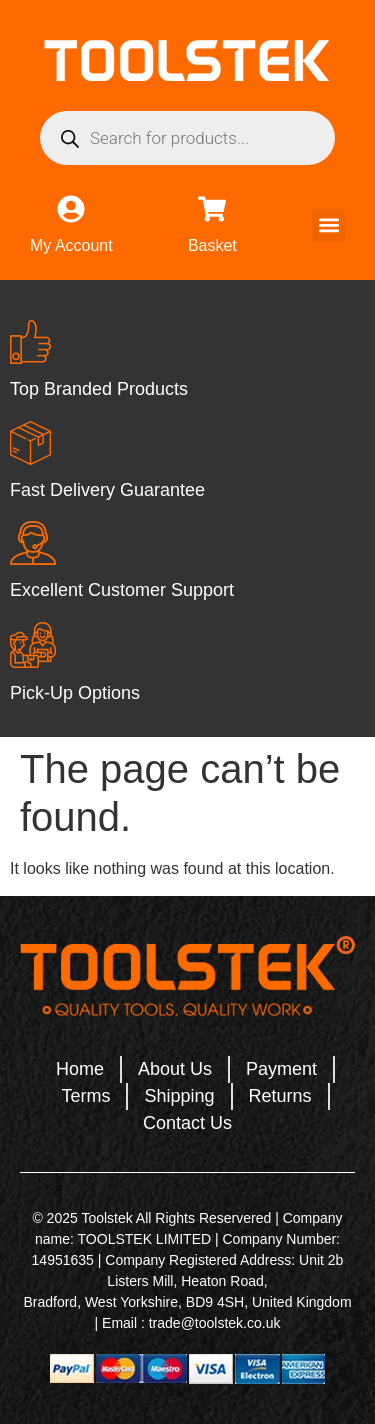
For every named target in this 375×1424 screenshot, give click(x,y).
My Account (71, 245)
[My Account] (71, 209)
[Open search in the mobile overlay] (187, 138)
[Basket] (212, 209)
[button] (328, 225)
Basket (212, 245)
